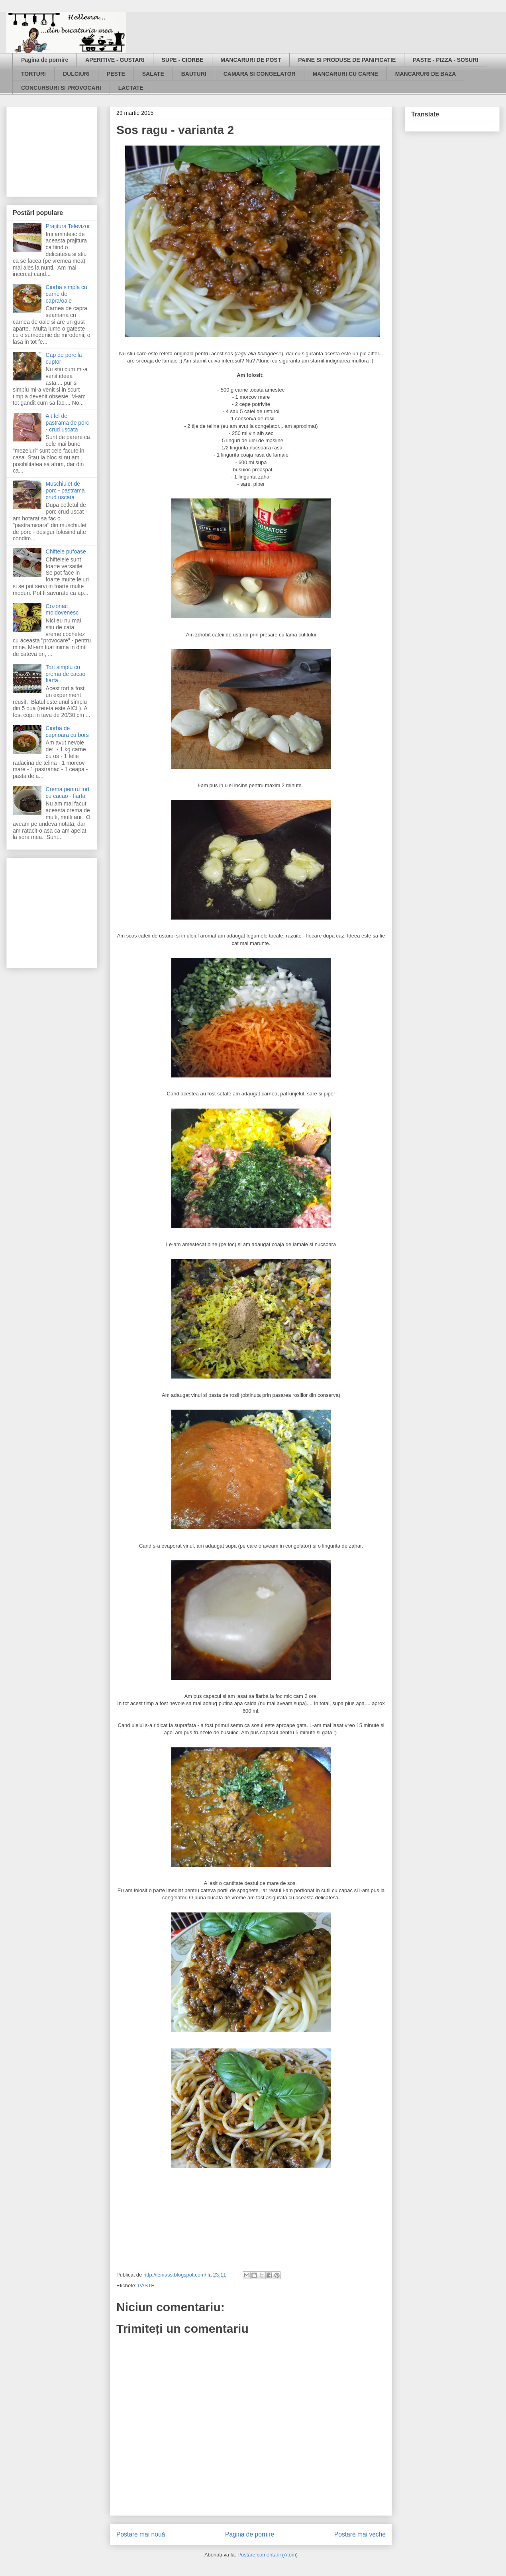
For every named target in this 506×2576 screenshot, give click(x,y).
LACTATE (130, 88)
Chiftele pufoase (66, 551)
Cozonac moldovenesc (62, 609)
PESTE (116, 74)
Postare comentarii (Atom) (267, 2555)
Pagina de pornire (44, 60)
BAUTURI (193, 74)
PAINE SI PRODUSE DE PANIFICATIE (347, 60)
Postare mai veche (360, 2534)
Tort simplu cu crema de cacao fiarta (66, 674)
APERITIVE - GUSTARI (114, 60)
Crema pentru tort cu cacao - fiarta (68, 792)
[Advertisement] (52, 149)
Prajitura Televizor (68, 226)
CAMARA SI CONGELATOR (260, 74)
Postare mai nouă (140, 2534)
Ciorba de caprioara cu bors (67, 731)
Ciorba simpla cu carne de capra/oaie (66, 294)
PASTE (146, 2285)
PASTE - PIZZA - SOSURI (445, 60)
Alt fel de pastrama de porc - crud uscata (67, 423)
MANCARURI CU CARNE (345, 74)
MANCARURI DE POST (251, 60)
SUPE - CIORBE (183, 60)
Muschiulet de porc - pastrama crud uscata (65, 490)
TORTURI (33, 74)
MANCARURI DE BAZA (425, 74)
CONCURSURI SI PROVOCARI (61, 88)
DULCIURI (76, 74)
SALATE (153, 74)
